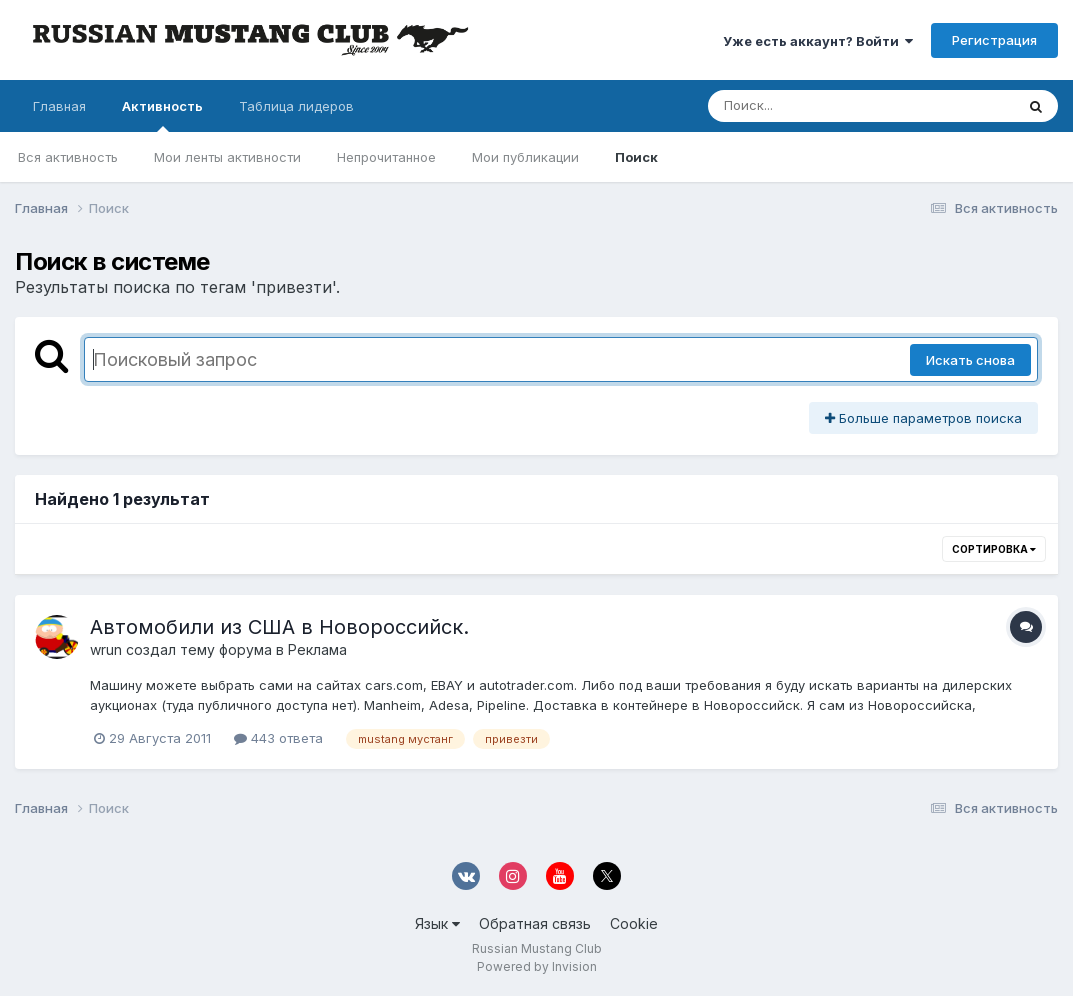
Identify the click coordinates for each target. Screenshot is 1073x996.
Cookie (634, 923)
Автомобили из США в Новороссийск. (279, 627)
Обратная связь (535, 923)
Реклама (317, 649)
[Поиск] (823, 106)
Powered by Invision (537, 966)
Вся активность (68, 157)
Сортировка (994, 549)
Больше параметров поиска (923, 418)
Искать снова (970, 360)
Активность (162, 115)
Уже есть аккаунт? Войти (818, 41)
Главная (59, 106)
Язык (437, 923)
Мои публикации (525, 157)
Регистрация (994, 40)
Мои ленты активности (227, 157)
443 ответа (278, 738)
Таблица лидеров (296, 106)
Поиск (636, 157)
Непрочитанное (386, 157)
